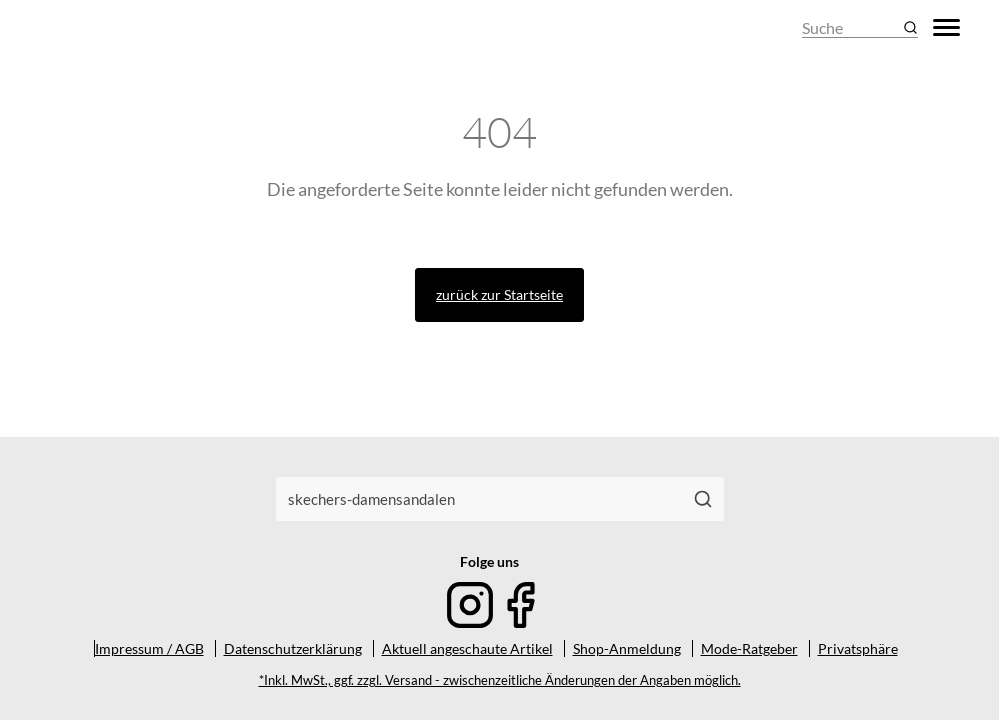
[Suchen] (702, 499)
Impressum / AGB (149, 648)
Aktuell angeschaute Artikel (467, 648)
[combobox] (479, 499)
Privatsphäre (858, 648)
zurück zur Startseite (499, 294)
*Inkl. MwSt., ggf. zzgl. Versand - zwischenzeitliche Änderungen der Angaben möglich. (500, 680)
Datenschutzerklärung (293, 648)
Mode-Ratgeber (749, 648)
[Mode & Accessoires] (88, 27)
